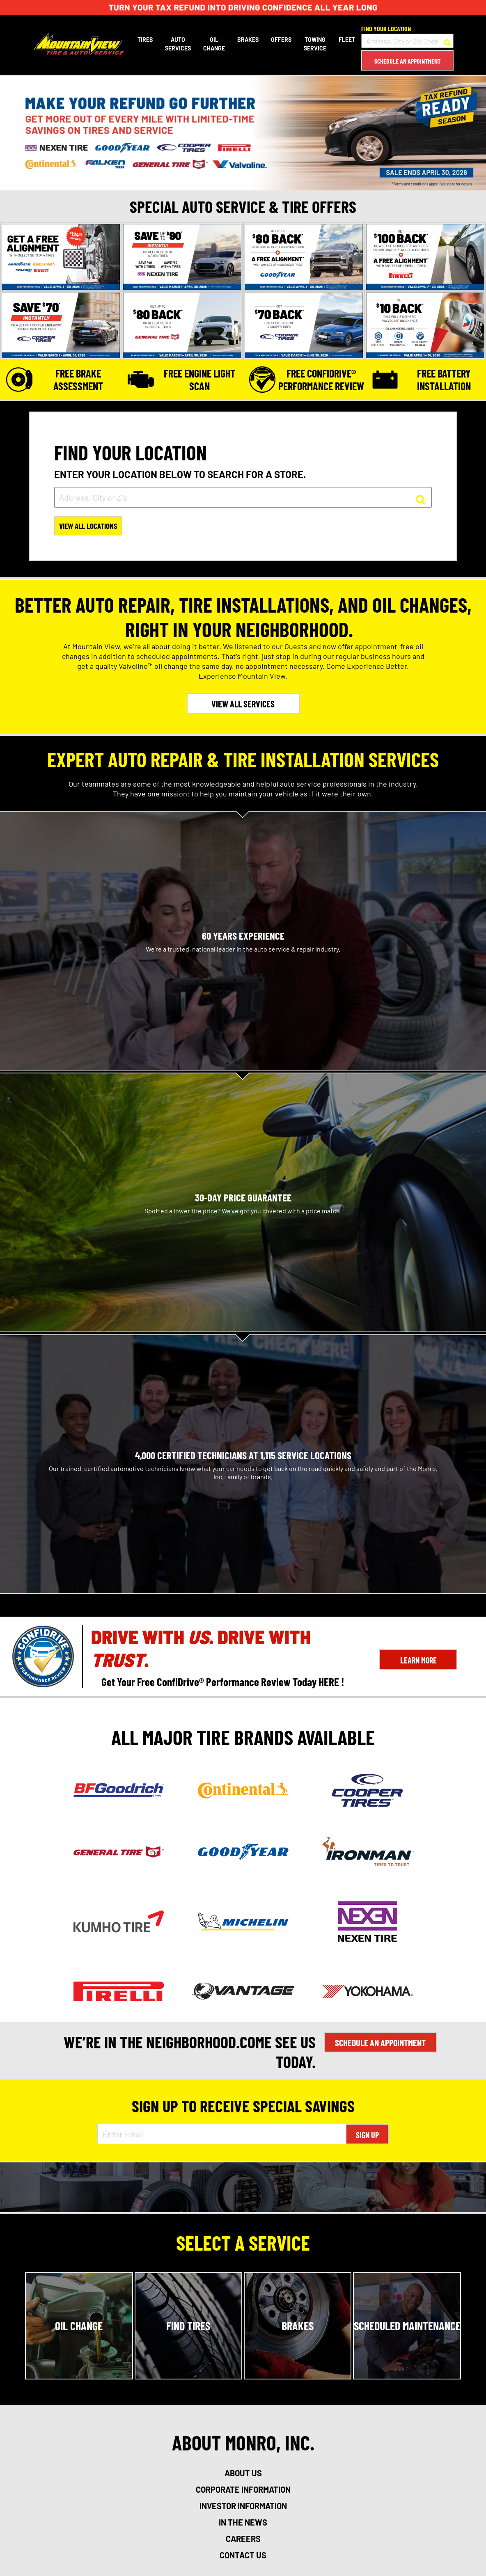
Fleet (346, 39)
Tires (144, 39)
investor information (243, 2507)
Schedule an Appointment (407, 61)
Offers (280, 39)
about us (243, 2474)
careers (243, 2540)
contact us (243, 2556)
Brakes (247, 39)
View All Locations (90, 527)
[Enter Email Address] (221, 2135)
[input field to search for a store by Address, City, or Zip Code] (407, 41)
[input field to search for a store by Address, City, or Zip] (243, 497)
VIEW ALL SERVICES (243, 705)
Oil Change (213, 44)
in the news (243, 2523)
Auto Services (177, 44)
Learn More (418, 1661)
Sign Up (367, 2136)
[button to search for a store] (447, 41)
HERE (329, 1682)
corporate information (243, 2491)
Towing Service (314, 44)
